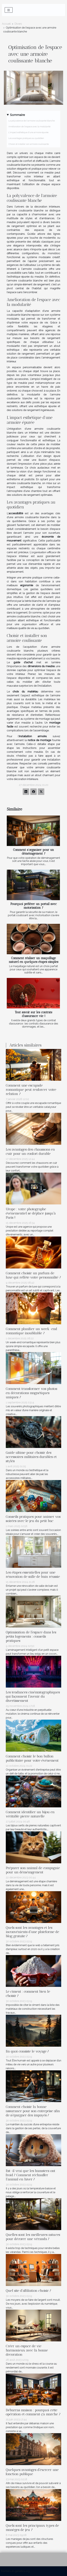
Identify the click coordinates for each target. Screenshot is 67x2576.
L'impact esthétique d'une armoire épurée (28, 132)
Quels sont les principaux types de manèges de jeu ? (32, 2527)
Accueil (6, 23)
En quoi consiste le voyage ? (27, 2051)
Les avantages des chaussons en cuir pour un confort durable (30, 1151)
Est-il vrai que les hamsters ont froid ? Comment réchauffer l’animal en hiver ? (30, 2175)
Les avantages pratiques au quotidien (26, 138)
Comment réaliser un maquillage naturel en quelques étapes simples (33, 960)
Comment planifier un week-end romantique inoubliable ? (31, 1331)
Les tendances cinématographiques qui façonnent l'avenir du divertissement (33, 1696)
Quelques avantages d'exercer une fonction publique (32, 2472)
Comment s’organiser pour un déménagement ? (33, 851)
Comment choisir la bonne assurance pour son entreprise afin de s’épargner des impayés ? (33, 2111)
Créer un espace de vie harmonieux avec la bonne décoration (27, 2350)
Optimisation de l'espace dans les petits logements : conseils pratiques (31, 1636)
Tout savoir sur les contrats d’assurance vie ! (33, 1014)
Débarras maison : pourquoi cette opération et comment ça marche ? (33, 2412)
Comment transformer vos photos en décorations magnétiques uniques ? (31, 1393)
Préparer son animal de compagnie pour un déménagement (33, 1870)
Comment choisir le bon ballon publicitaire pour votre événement (32, 1758)
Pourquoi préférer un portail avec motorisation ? (33, 906)
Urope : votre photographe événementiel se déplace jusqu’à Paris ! (31, 1213)
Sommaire (17, 115)
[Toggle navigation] (9, 10)
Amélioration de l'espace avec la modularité (29, 126)
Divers (18, 23)
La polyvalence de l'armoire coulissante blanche (31, 120)
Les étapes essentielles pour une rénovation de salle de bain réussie (33, 1574)
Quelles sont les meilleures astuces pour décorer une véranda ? (33, 2237)
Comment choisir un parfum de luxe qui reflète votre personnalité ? (33, 1275)
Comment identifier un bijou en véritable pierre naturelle (30, 1814)
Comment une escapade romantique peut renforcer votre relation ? (31, 1089)
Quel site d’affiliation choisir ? (28, 2291)
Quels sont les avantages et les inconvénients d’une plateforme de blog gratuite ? (32, 1932)
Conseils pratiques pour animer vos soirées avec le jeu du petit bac (33, 1519)
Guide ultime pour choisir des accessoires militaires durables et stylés (31, 1457)
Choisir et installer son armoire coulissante (28, 144)
